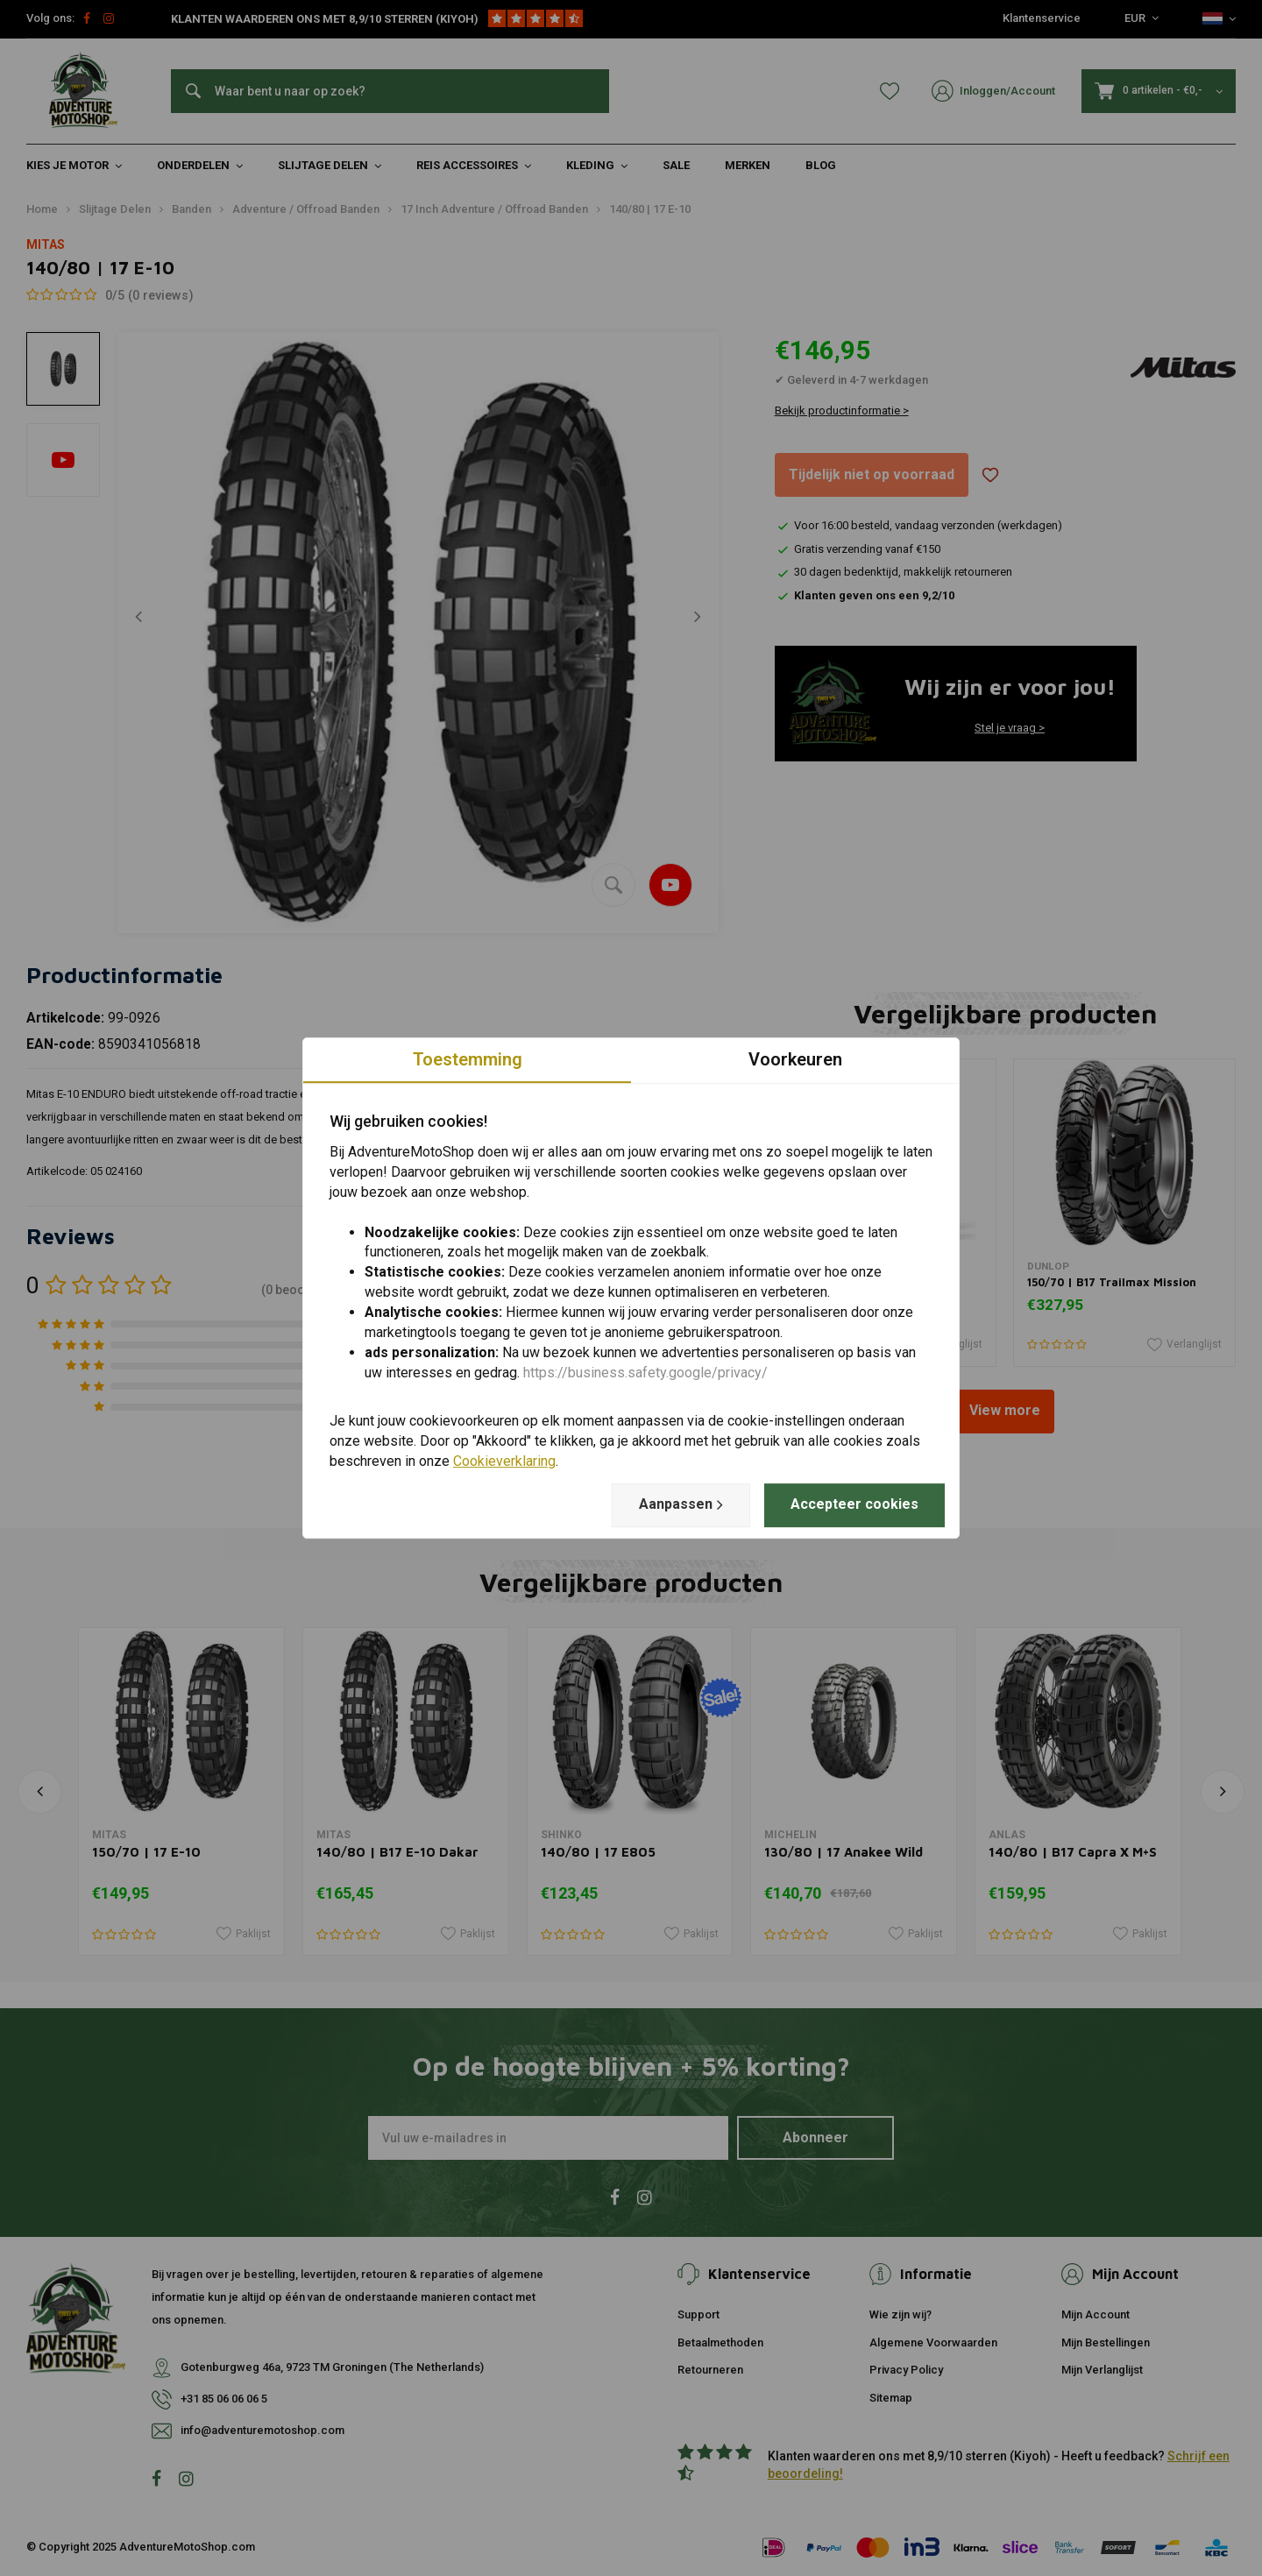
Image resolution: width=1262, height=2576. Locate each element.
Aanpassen (681, 1504)
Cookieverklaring (504, 1461)
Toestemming (467, 1059)
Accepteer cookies (854, 1504)
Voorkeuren (795, 1059)
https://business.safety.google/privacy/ (645, 1372)
